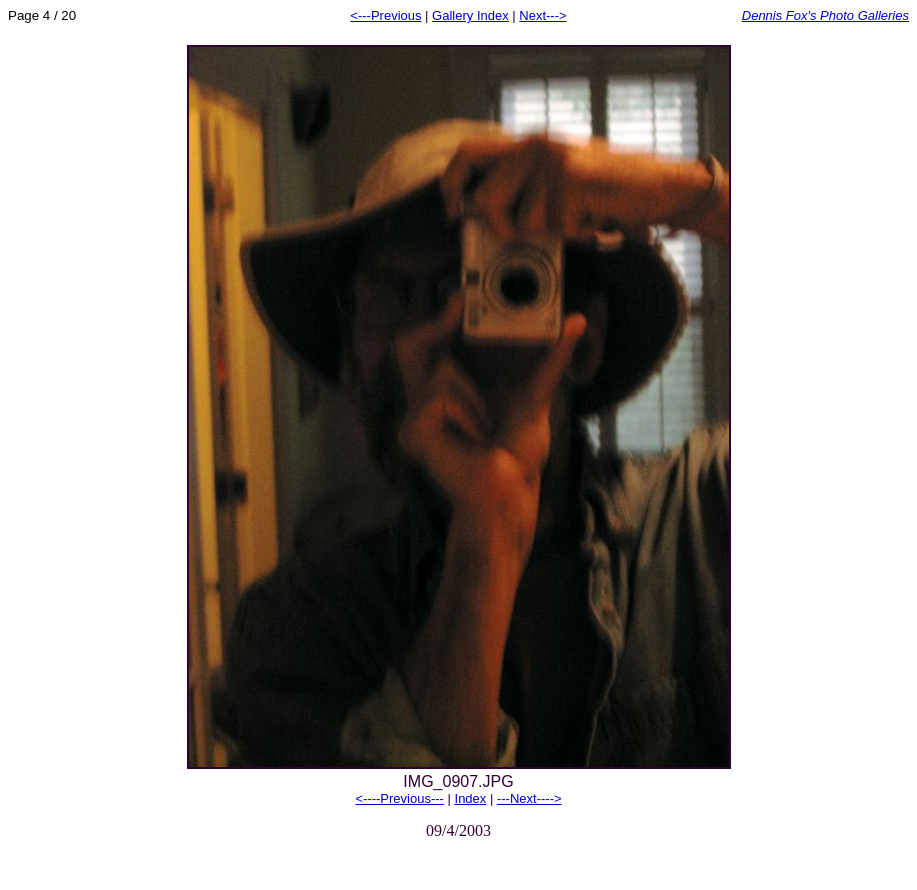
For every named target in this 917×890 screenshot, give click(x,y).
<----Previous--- (399, 798)
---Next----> (529, 798)
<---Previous (385, 15)
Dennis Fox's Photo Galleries (825, 15)
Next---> (542, 15)
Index (471, 798)
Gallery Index (470, 15)
